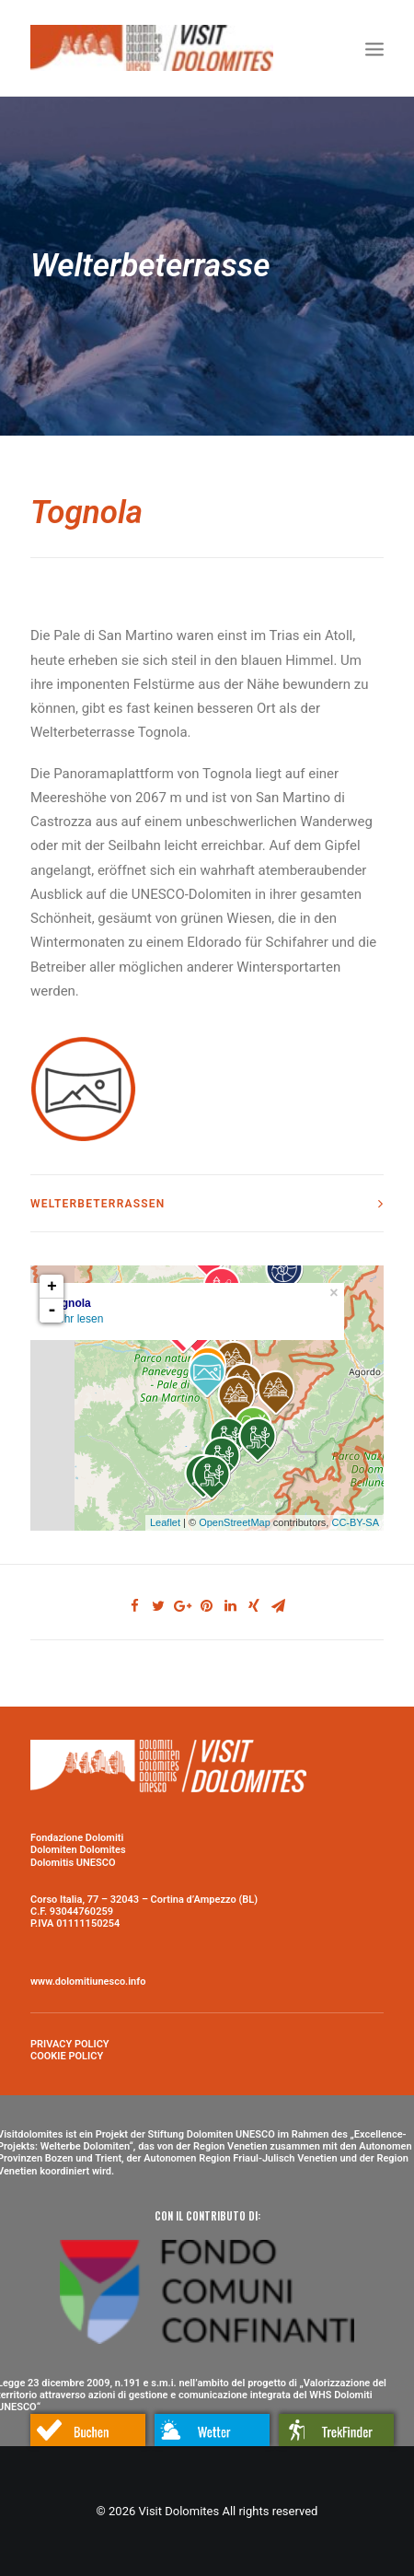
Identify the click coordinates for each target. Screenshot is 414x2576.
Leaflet (165, 1522)
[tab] (207, 1203)
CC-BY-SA (355, 1522)
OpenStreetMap (234, 1522)
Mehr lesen (76, 1318)
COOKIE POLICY (66, 2056)
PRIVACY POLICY (69, 2044)
